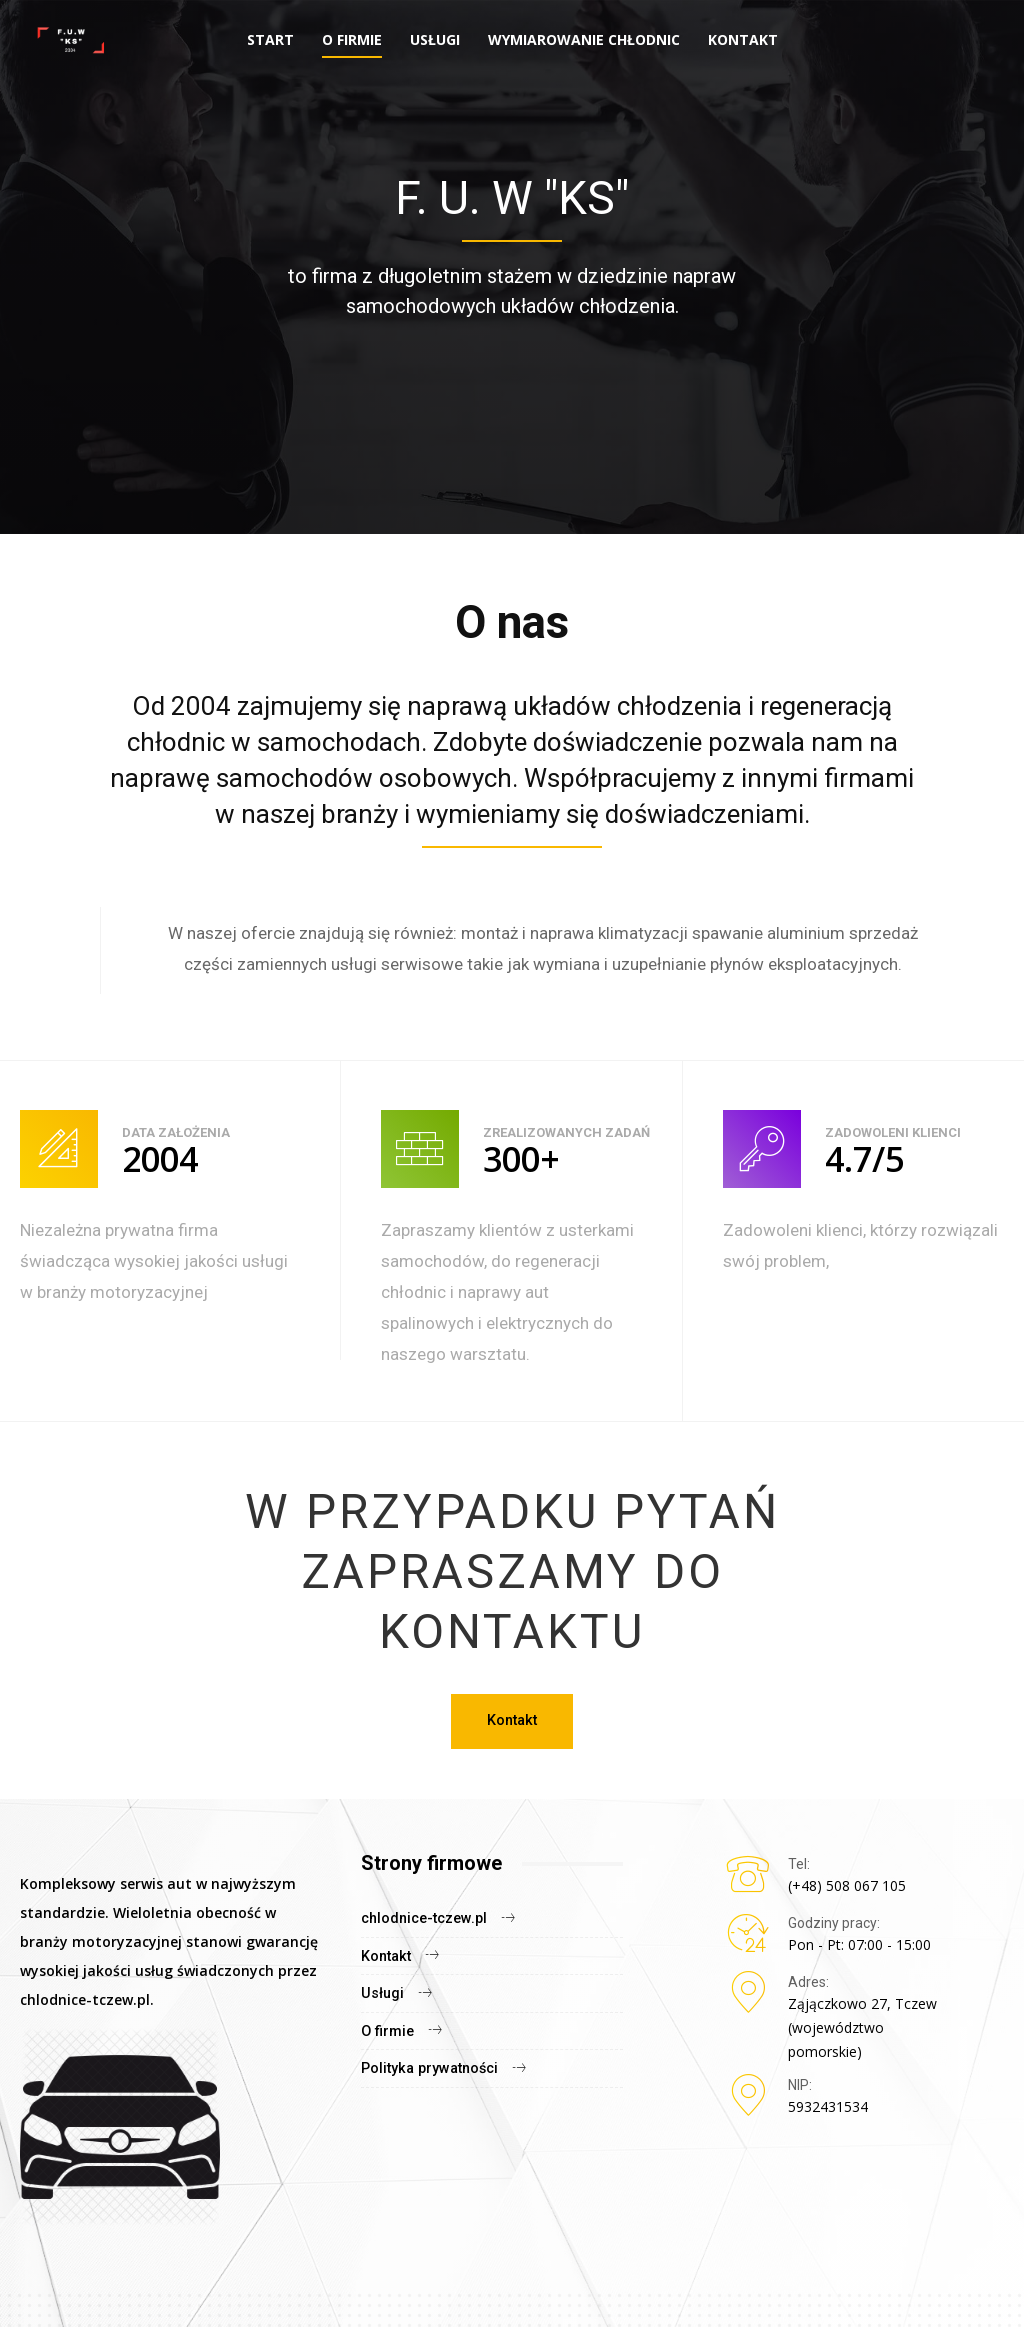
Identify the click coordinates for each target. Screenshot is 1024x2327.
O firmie (352, 39)
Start (270, 39)
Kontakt (743, 39)
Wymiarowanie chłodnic (584, 39)
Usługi (435, 39)
